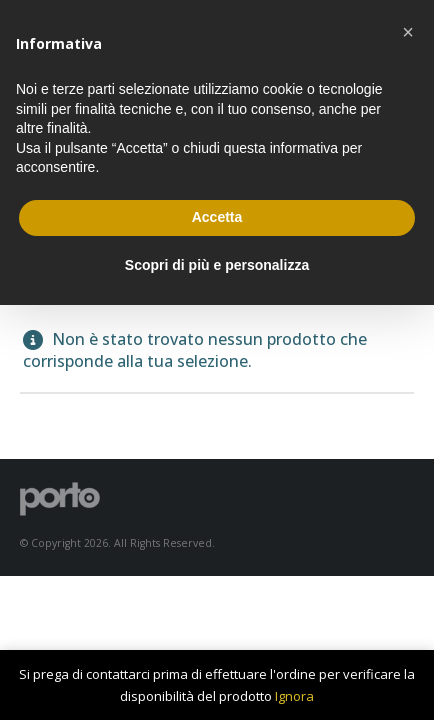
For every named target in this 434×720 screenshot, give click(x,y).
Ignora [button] (294, 696)
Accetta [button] (217, 217)
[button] (408, 32)
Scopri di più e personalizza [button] (217, 265)
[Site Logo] (60, 498)
